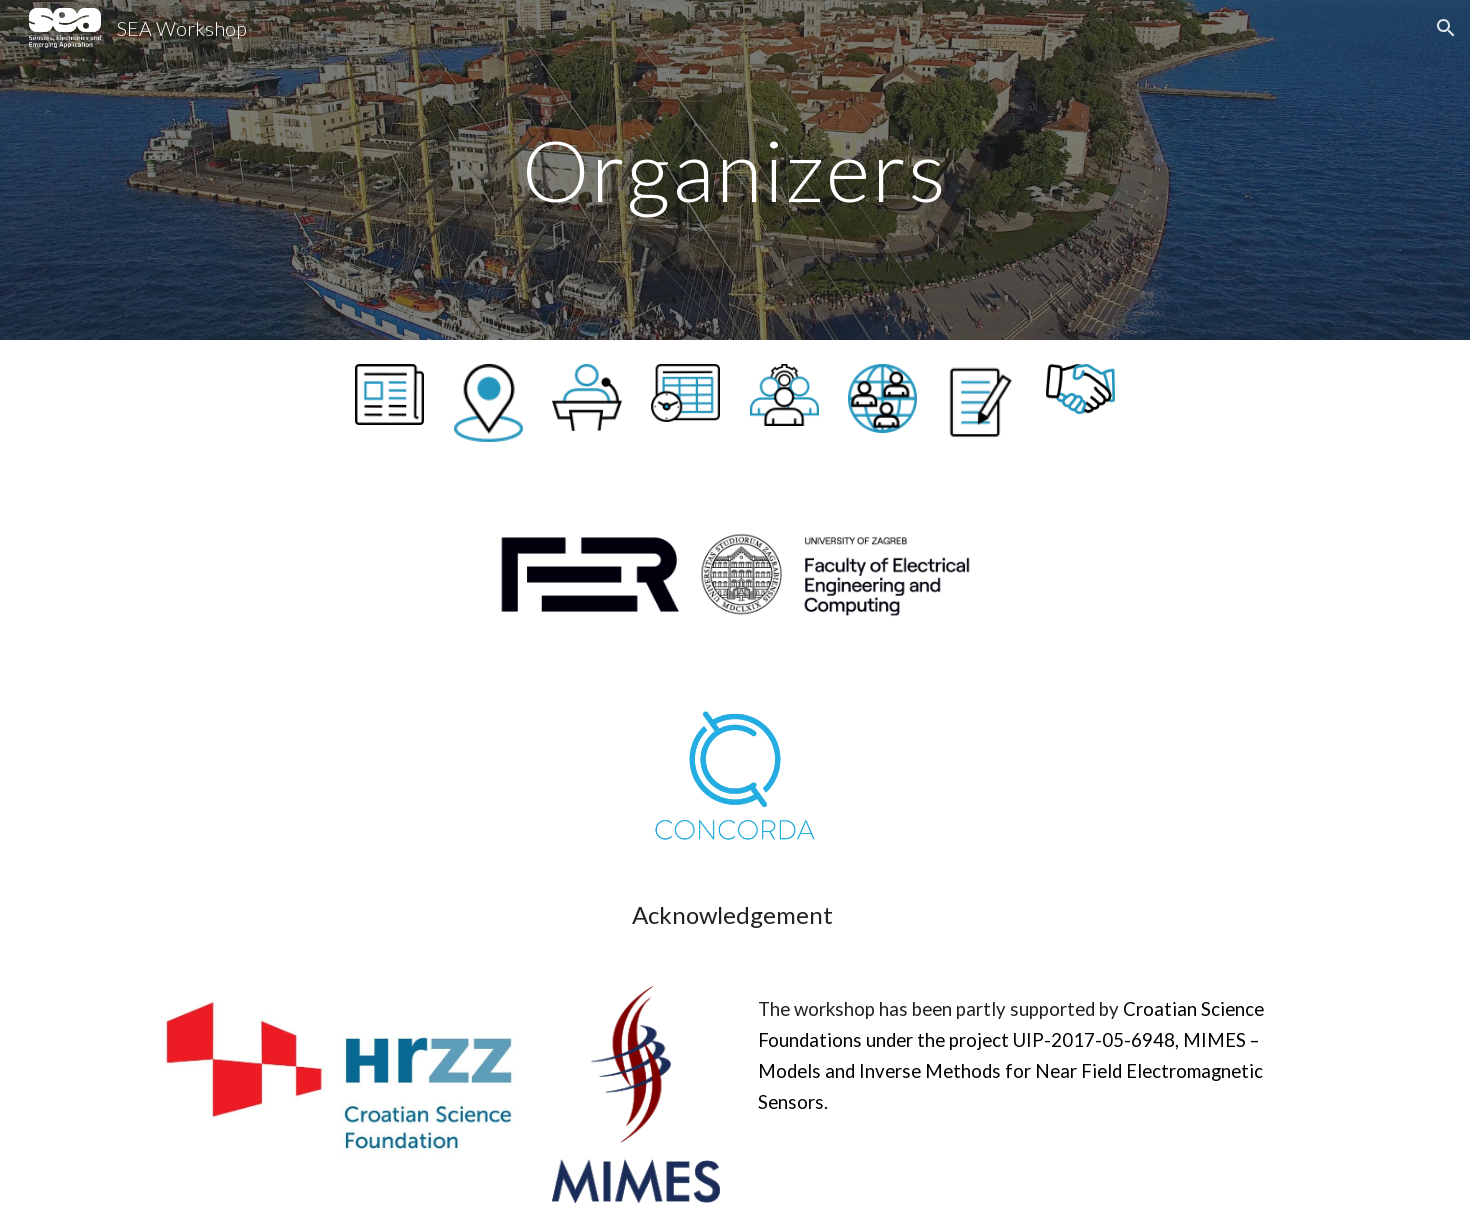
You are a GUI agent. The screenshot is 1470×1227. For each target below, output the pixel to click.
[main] (735, 169)
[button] (1446, 28)
